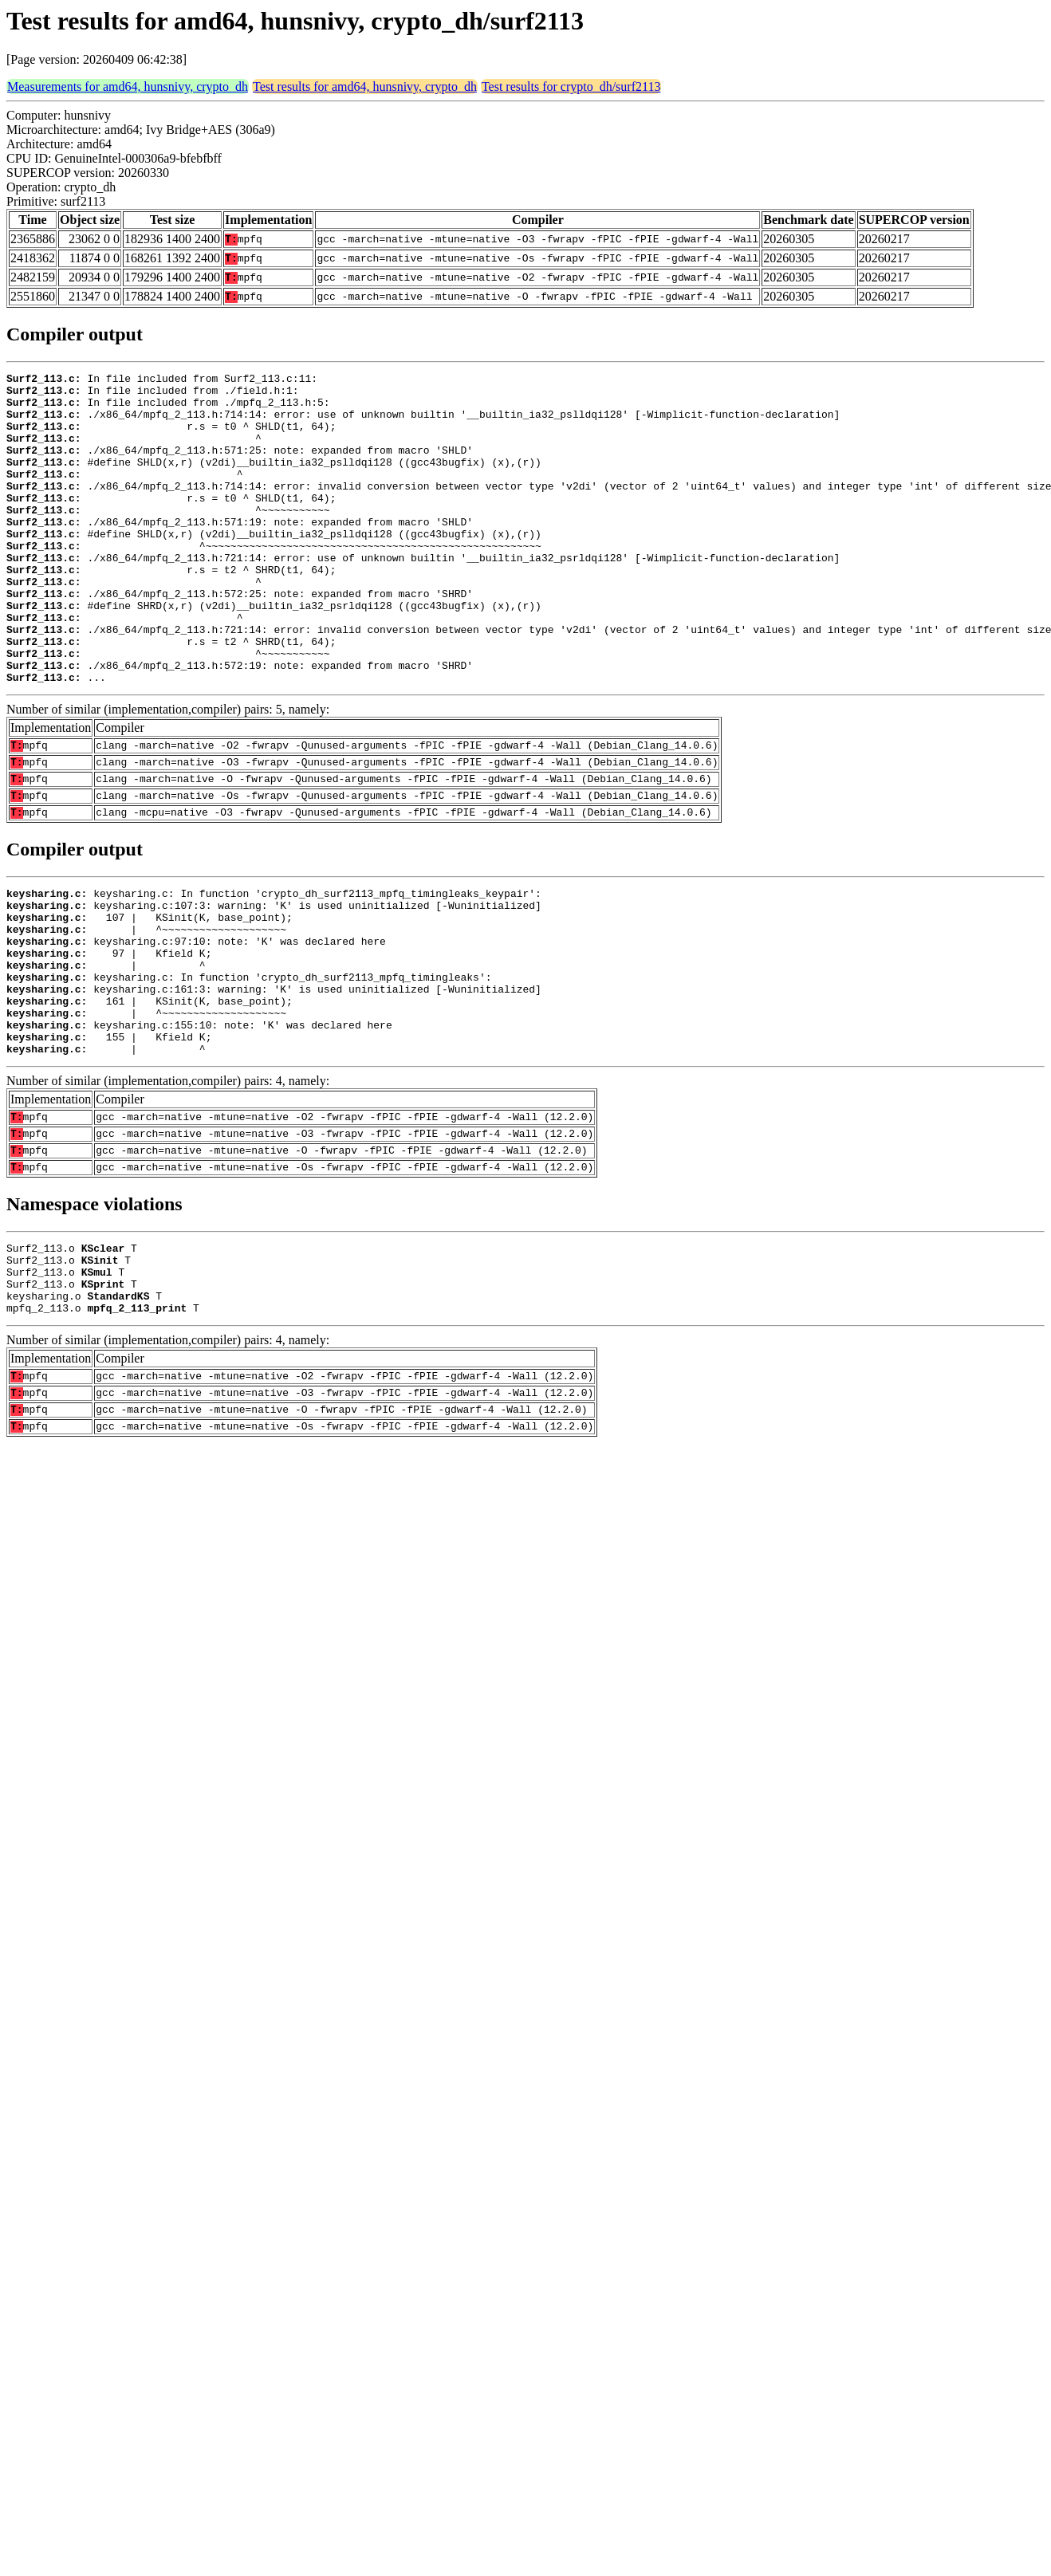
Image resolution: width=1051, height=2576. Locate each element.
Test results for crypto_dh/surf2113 (571, 86)
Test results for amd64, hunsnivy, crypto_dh (365, 86)
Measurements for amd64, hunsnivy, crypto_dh (127, 86)
